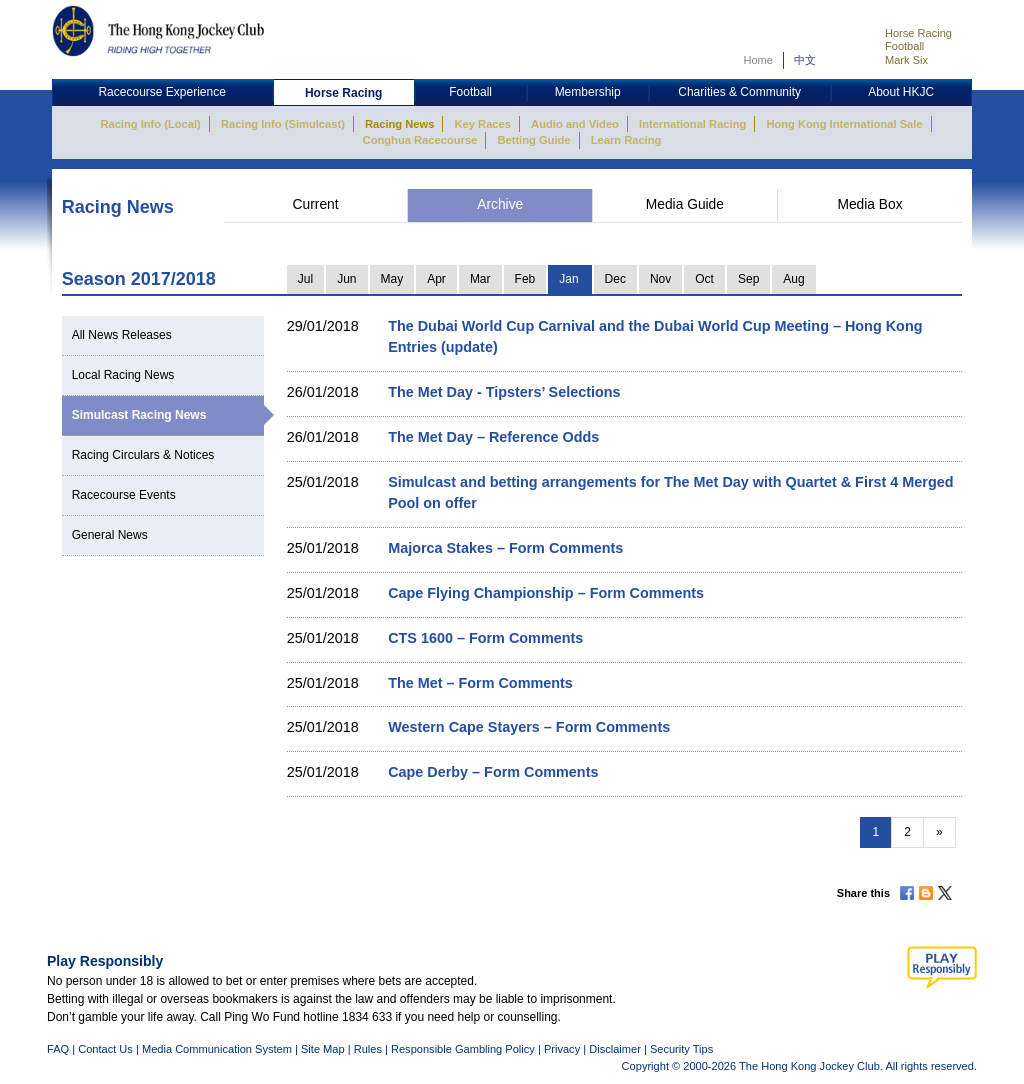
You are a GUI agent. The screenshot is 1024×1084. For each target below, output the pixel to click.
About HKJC (901, 92)
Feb (525, 279)
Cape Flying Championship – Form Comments (546, 593)
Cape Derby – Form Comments (493, 772)
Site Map (323, 1049)
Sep (748, 279)
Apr (436, 279)
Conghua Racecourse (420, 140)
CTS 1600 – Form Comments (485, 638)
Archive (500, 204)
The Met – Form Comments (480, 683)
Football (904, 46)
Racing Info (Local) (150, 124)
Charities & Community (739, 92)
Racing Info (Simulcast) (283, 124)
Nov (660, 279)
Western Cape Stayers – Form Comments (529, 727)
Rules (369, 1049)
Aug (793, 279)
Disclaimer (615, 1049)
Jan (568, 279)
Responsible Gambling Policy (463, 1049)
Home (758, 60)
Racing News (399, 124)
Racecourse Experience (161, 92)
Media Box (869, 204)
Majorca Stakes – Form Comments (505, 548)
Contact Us (105, 1049)
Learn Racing (626, 140)
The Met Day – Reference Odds (493, 437)
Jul (305, 279)
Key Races (483, 124)
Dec (615, 279)
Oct (704, 279)
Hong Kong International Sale (844, 124)
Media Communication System (217, 1049)
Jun (346, 279)
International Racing (692, 124)
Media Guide (685, 204)
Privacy (562, 1049)
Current (316, 204)
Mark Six (906, 60)
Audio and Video (575, 124)
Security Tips (681, 1049)
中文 (805, 60)
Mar (480, 279)
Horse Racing (918, 33)
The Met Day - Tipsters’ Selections (504, 392)
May (392, 279)
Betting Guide (533, 140)
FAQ (58, 1049)
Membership (588, 92)
